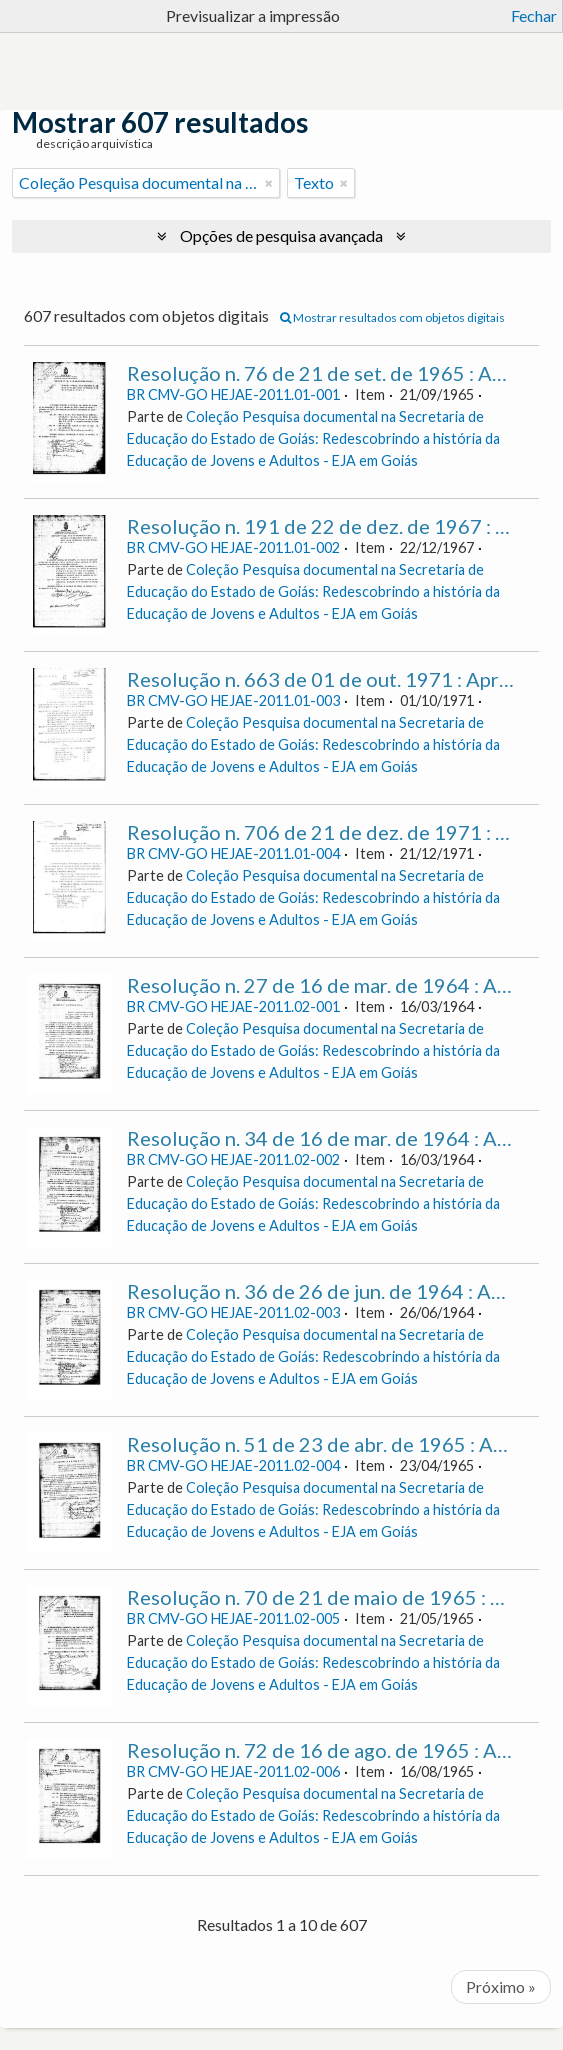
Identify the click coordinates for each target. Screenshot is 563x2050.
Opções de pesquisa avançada (281, 235)
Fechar (534, 15)
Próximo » (501, 1986)
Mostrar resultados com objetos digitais (392, 317)
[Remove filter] (269, 183)
